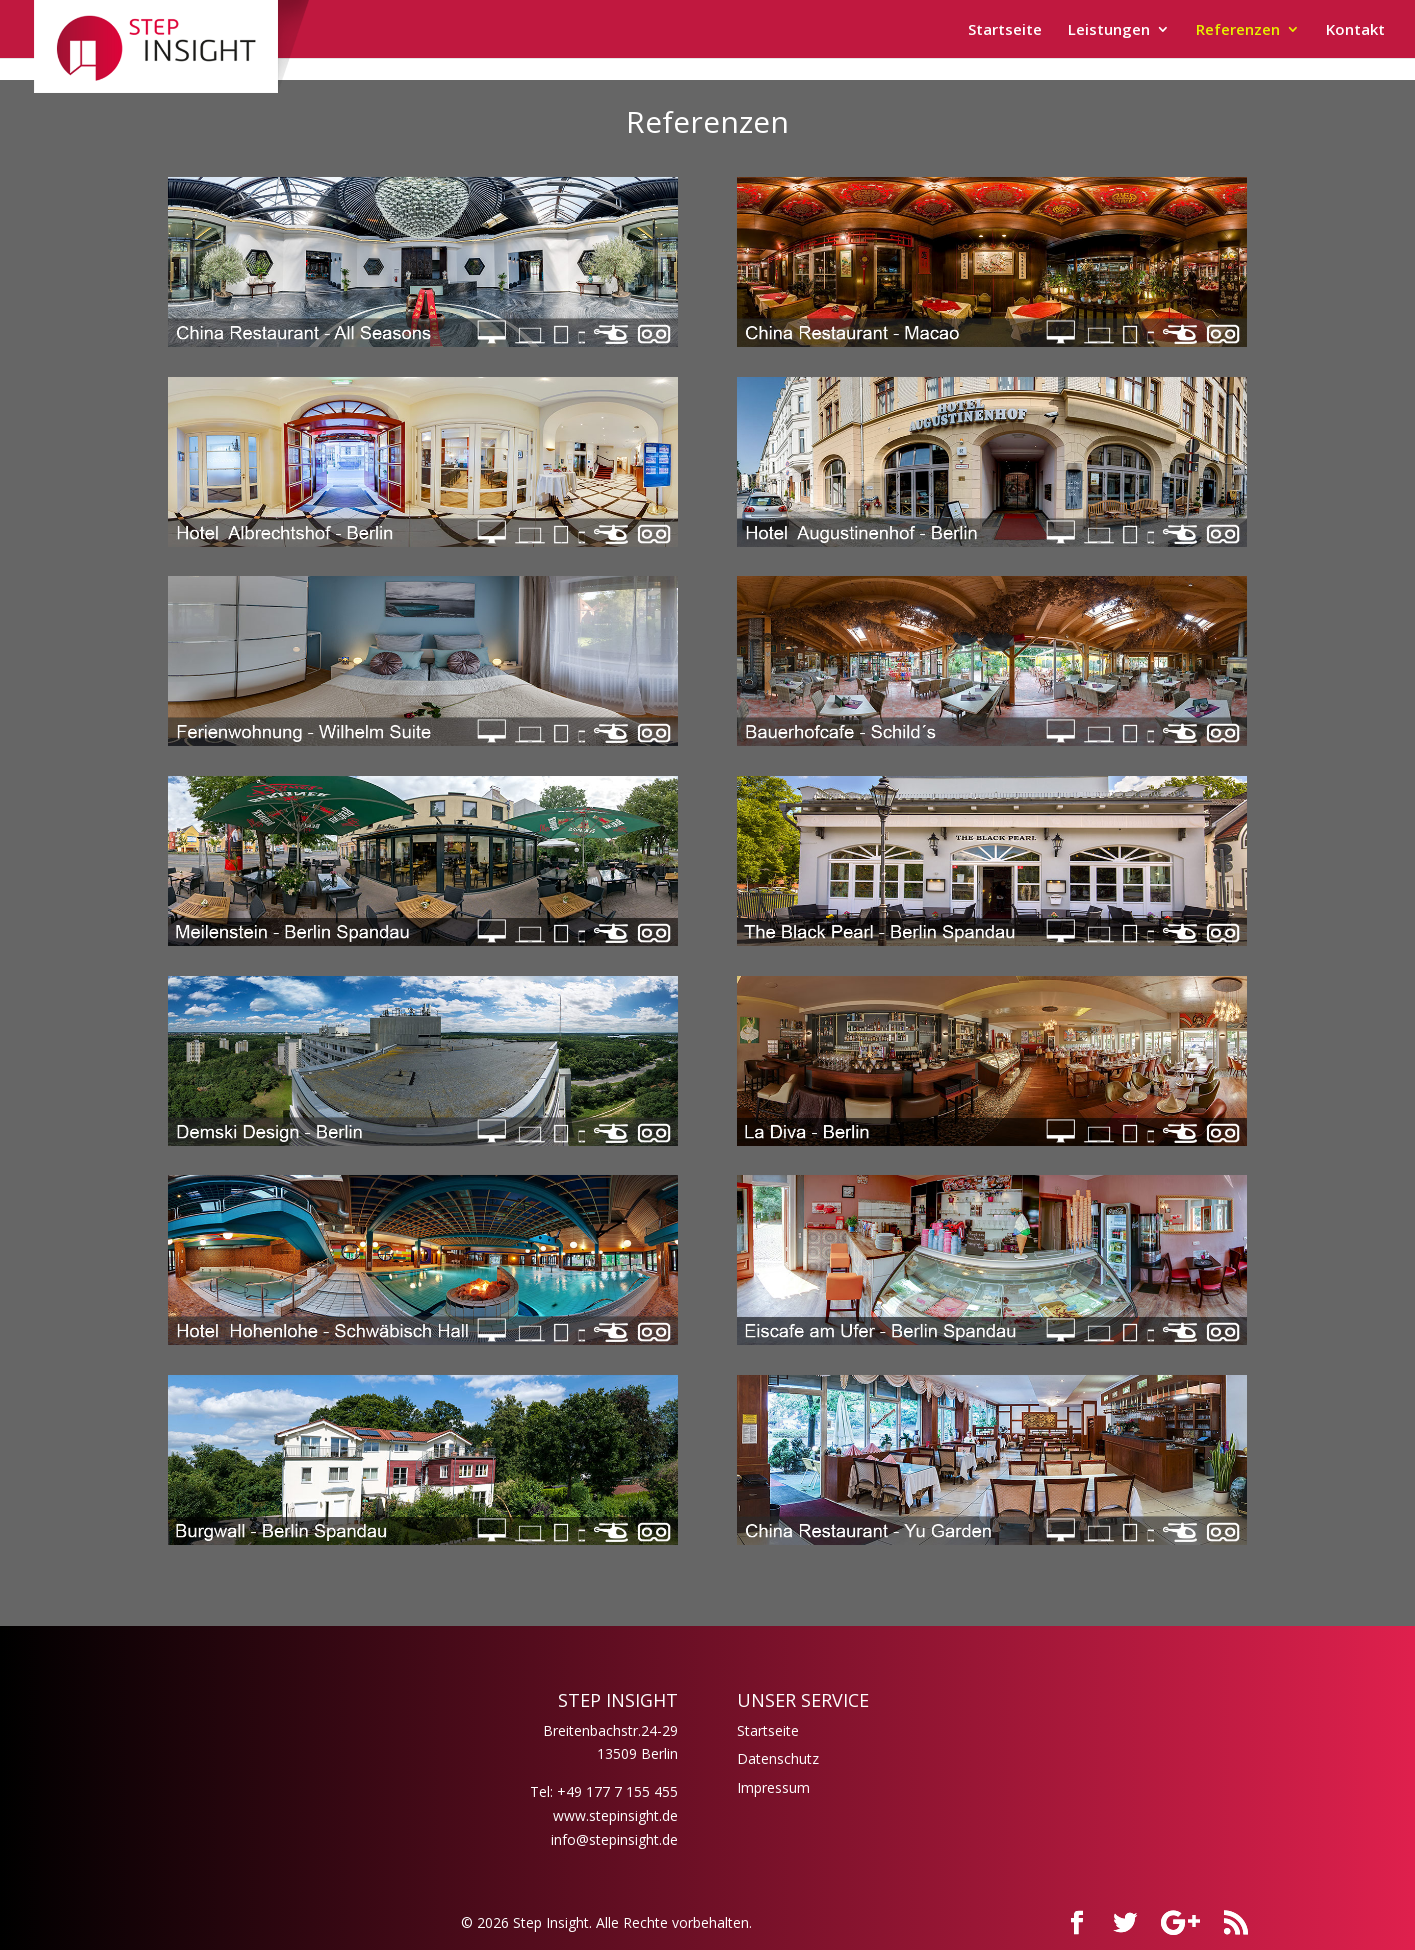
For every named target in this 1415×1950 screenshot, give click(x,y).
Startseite (1005, 30)
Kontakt (1355, 30)
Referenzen (1238, 30)
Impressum (773, 1787)
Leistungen (1109, 30)
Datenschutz (778, 1758)
